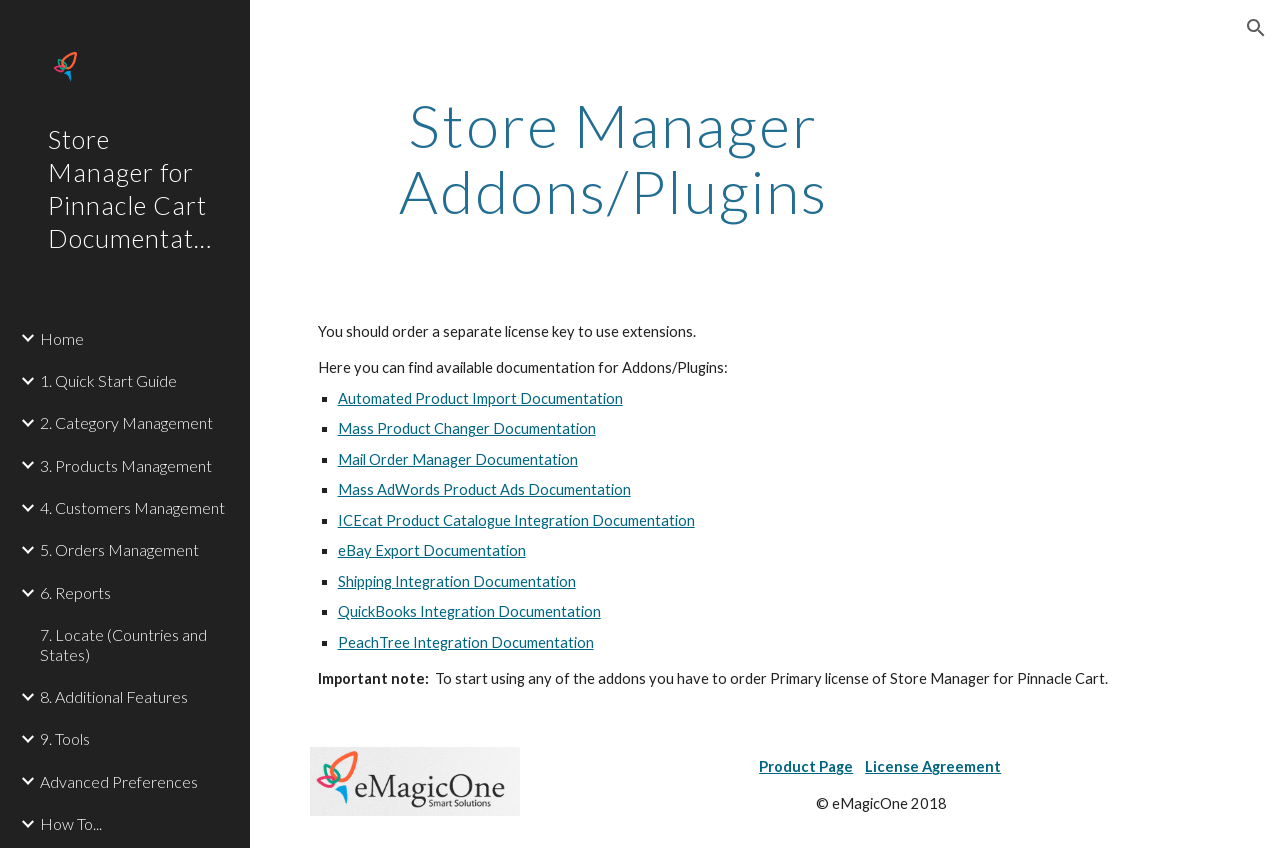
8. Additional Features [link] (114, 696)
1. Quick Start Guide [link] (108, 380)
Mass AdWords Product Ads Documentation (484, 489)
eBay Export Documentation (432, 550)
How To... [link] (71, 823)
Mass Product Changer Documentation (467, 428)
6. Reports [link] (75, 592)
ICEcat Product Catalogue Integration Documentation (516, 520)
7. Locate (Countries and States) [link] (123, 644)
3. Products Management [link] (126, 465)
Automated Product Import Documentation (480, 398)
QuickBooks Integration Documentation (469, 611)
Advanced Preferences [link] (119, 781)
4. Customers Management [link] (132, 507)
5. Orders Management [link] (119, 549)
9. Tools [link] (65, 738)
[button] (1256, 28)
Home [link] (62, 338)
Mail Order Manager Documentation (458, 459)
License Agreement (933, 766)
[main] (613, 158)
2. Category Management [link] (126, 422)
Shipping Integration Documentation (457, 581)
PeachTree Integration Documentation (466, 642)
